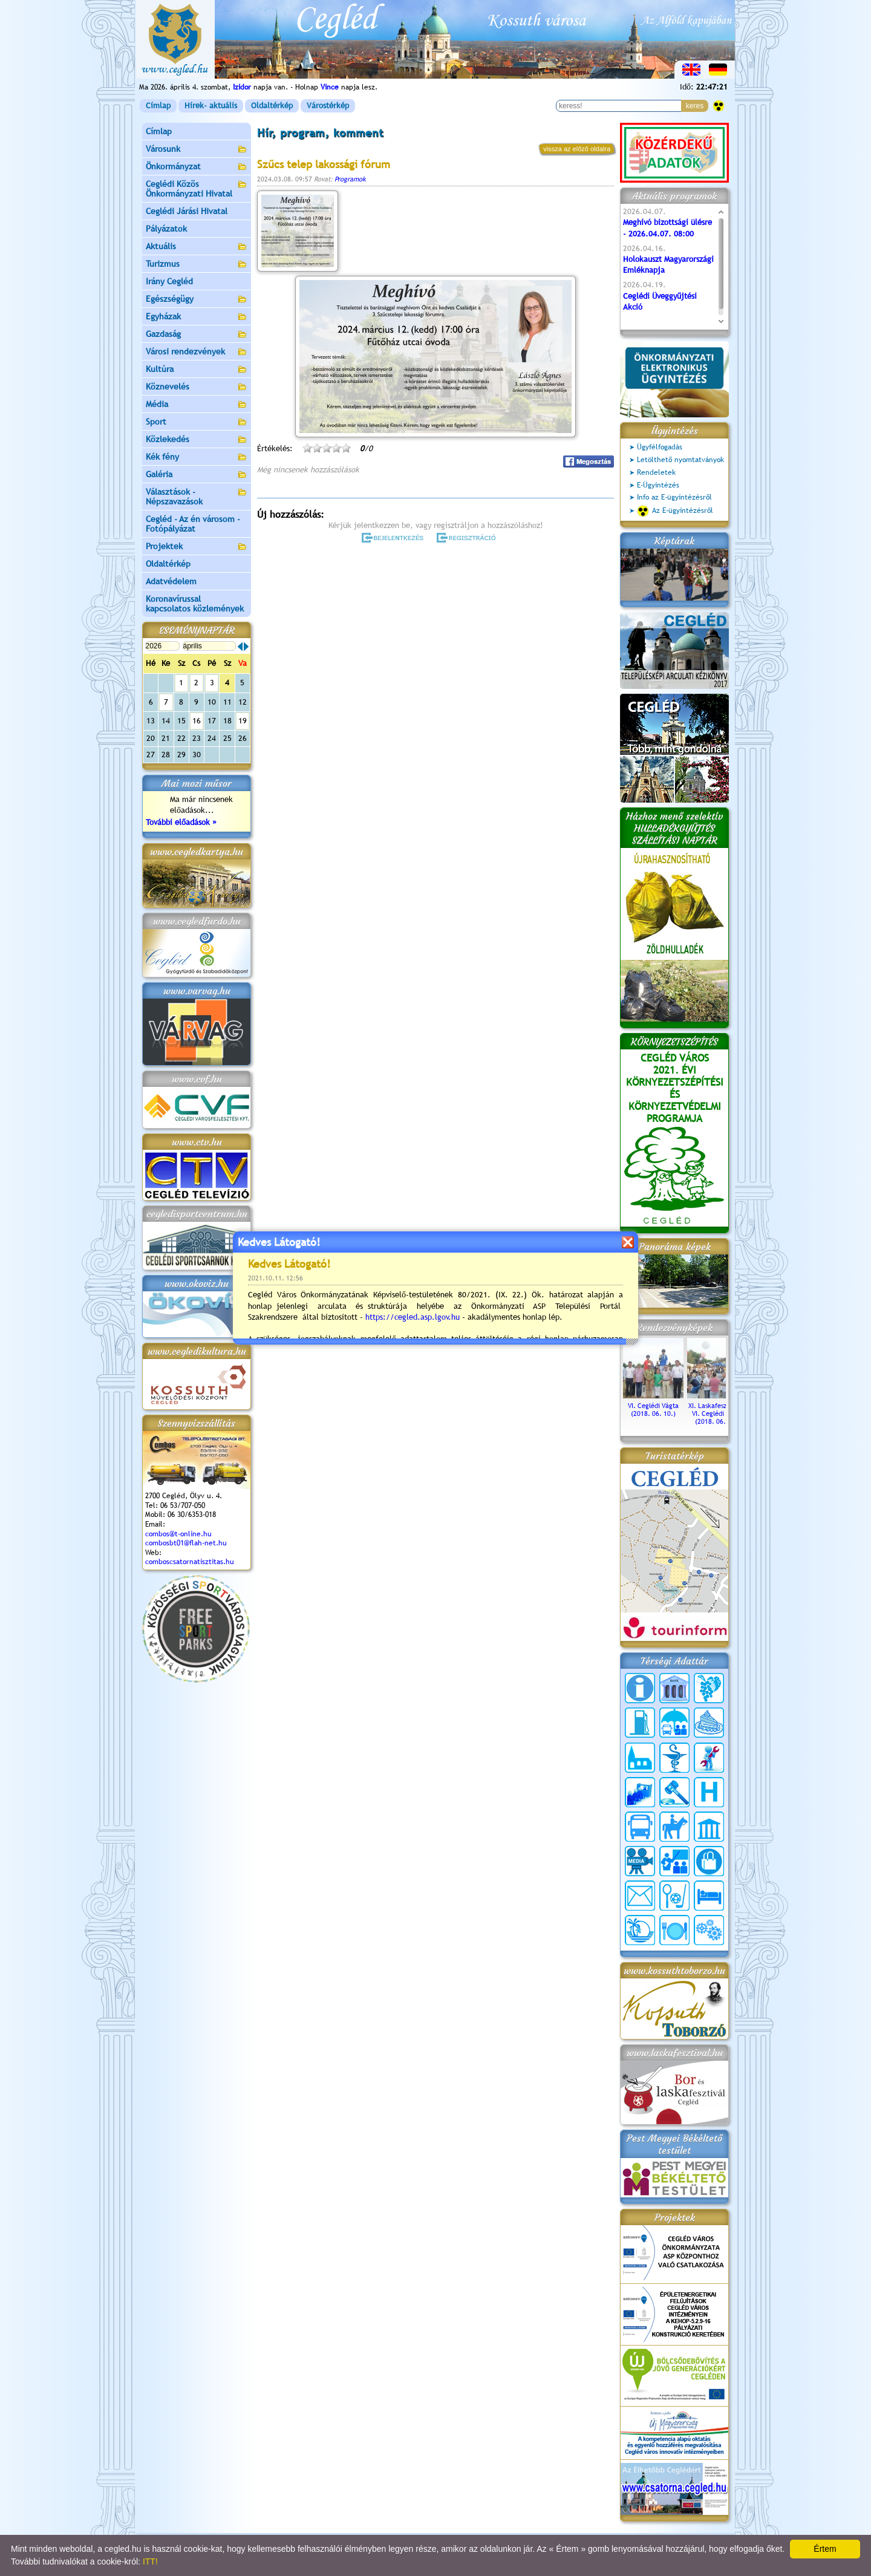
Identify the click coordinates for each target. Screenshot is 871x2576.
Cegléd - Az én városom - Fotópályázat (193, 523)
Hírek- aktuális (210, 105)
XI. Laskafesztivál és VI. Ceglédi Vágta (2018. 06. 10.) (717, 1409)
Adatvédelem (171, 581)
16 (196, 720)
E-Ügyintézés (658, 485)
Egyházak (196, 317)
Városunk (196, 149)
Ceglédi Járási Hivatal (186, 211)
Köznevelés (196, 387)
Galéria (196, 475)
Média (196, 405)
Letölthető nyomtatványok (680, 459)
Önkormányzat (196, 167)
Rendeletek (656, 472)
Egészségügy (196, 299)
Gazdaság (196, 335)
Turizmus (196, 264)
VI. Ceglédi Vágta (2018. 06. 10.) (653, 1405)
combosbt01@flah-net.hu (186, 1543)
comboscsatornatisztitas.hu (189, 1561)
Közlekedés (196, 440)
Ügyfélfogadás (659, 447)
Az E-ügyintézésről (675, 511)
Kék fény (196, 457)
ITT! (150, 2561)
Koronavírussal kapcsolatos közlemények (195, 603)
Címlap (158, 105)
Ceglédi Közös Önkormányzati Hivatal (196, 188)
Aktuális (196, 247)
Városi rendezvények (196, 352)
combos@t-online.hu (178, 1534)
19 (242, 720)
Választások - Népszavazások (196, 496)
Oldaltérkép (272, 105)
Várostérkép (328, 105)
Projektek (196, 547)
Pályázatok (166, 228)
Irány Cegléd (169, 281)
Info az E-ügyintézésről (674, 497)
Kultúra (196, 370)
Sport (196, 422)
